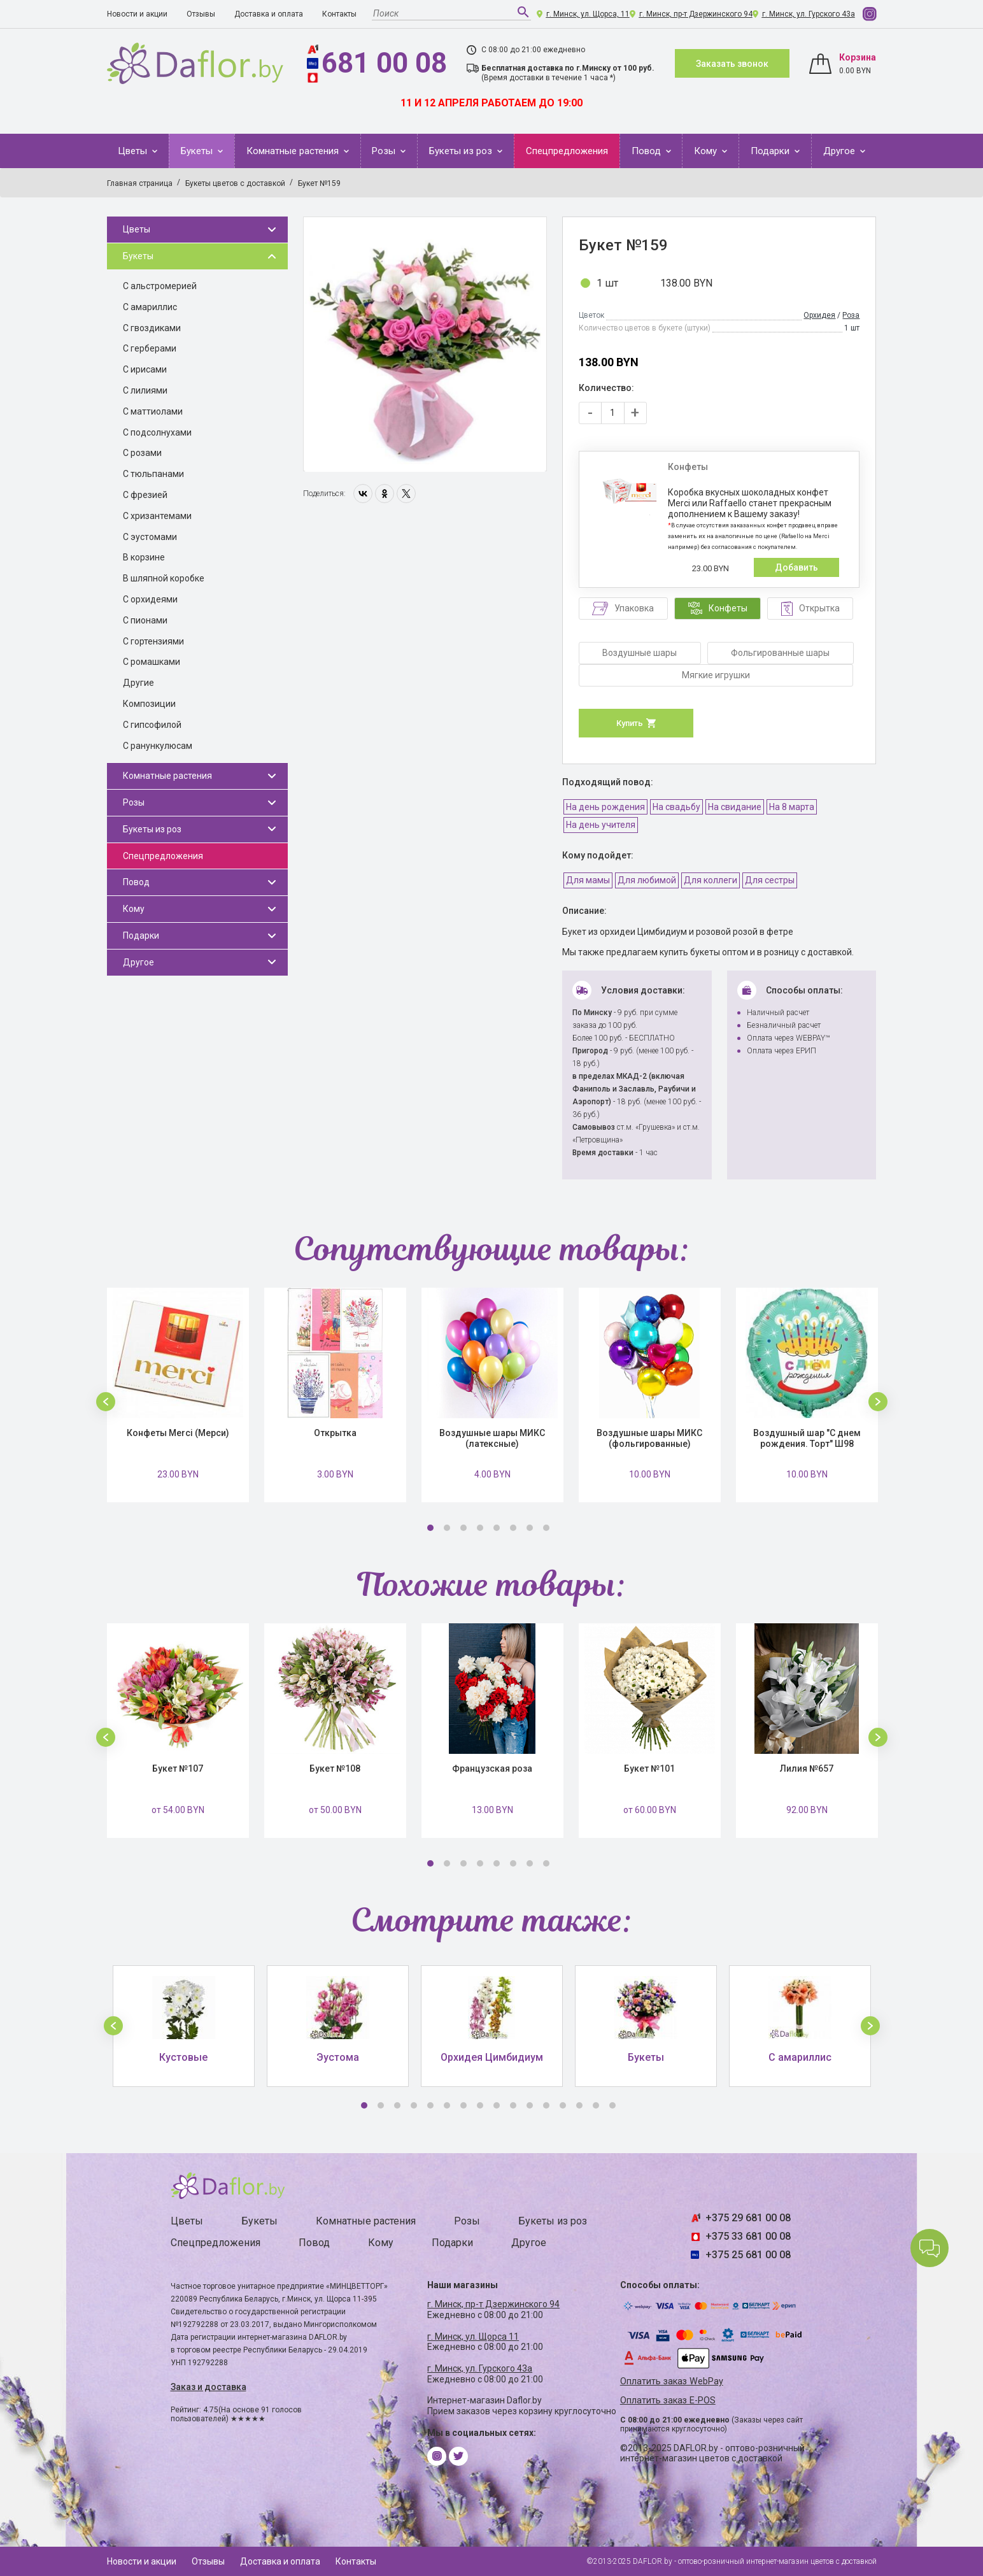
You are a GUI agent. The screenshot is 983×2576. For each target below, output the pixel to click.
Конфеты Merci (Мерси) (178, 1433)
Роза (850, 315)
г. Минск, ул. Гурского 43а (808, 14)
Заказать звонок (732, 64)
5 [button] (496, 1528)
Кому (706, 151)
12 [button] (546, 2105)
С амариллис (150, 307)
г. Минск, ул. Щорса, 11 (588, 14)
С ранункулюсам (157, 746)
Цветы (134, 151)
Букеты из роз (462, 151)
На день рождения (605, 807)
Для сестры (770, 880)
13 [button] (563, 2105)
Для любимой (647, 880)
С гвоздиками (152, 328)
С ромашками (151, 662)
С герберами (149, 348)
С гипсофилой (152, 725)
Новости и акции (137, 14)
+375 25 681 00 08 (748, 2255)
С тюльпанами (153, 474)
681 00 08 (384, 63)
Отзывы (201, 14)
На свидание (734, 807)
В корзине (144, 557)
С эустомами (150, 537)
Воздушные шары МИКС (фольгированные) (649, 1438)
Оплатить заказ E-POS (668, 2400)
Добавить (796, 567)
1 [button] (430, 1528)
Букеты (198, 151)
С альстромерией (160, 286)
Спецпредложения (567, 151)
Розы (385, 151)
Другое (840, 151)
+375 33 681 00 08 (748, 2236)
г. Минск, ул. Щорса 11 (473, 2336)
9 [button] (496, 2105)
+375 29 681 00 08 (748, 2218)
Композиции (149, 704)
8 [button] (546, 1528)
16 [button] (612, 2105)
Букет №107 (177, 1768)
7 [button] (530, 1528)
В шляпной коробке (163, 578)
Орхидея (819, 315)
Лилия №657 (806, 1768)
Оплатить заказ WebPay (671, 2381)
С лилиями (145, 390)
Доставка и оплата (268, 14)
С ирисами (145, 369)
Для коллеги (710, 880)
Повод (647, 151)
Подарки (771, 151)
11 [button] (530, 2105)
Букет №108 (334, 1768)
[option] (425, 344)
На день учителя (600, 825)
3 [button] (463, 1528)
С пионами (145, 620)
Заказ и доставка (208, 2387)
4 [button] (480, 1528)
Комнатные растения (293, 151)
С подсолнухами (157, 432)
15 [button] (596, 2105)
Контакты (339, 14)
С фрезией (145, 495)
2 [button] (447, 1528)
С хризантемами (157, 516)
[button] (105, 1401)
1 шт (607, 283)
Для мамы (588, 880)
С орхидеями (150, 599)
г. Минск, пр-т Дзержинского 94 (696, 14)
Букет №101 (649, 1768)
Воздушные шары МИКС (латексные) (492, 1438)
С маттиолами (153, 411)
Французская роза (492, 1768)
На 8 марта (791, 807)
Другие (138, 683)
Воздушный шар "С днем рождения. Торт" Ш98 (807, 1438)
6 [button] (513, 1528)
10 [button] (513, 2105)
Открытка (335, 1433)
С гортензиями (153, 641)
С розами (142, 453)
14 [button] (579, 2105)
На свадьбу (676, 807)
